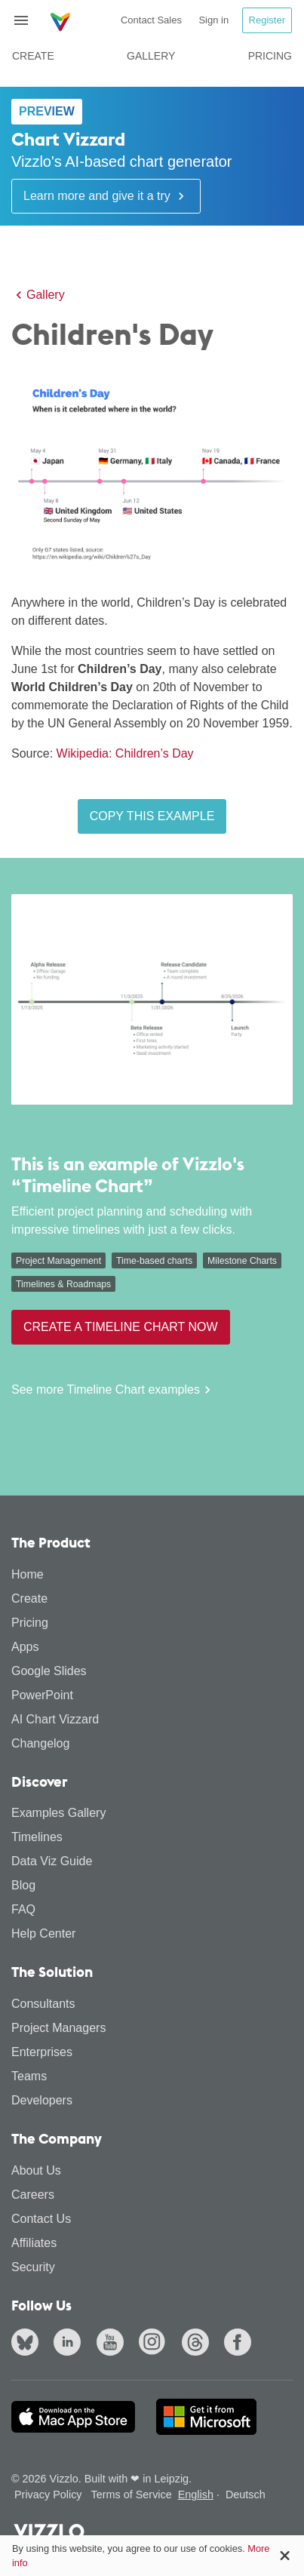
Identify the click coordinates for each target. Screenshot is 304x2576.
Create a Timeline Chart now (120, 1326)
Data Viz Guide (51, 1861)
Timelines (37, 1837)
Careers (32, 2194)
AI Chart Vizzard (55, 1719)
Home (27, 1574)
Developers (41, 2100)
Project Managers (58, 2027)
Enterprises (41, 2052)
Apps (24, 1646)
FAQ (23, 1909)
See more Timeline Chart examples (113, 1389)
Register (267, 20)
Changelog (40, 1743)
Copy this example (152, 816)
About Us (36, 2170)
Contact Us (41, 2218)
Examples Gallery (58, 1812)
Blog (23, 1885)
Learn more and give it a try (106, 196)
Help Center (43, 1933)
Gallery (151, 56)
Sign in (213, 20)
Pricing (270, 56)
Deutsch (246, 2494)
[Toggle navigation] (27, 20)
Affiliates (34, 2242)
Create (33, 56)
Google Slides (49, 1671)
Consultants (43, 2003)
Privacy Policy (48, 2494)
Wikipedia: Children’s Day (125, 753)
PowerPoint (42, 1695)
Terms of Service (131, 2494)
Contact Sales (151, 20)
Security (33, 2267)
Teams (29, 2076)
